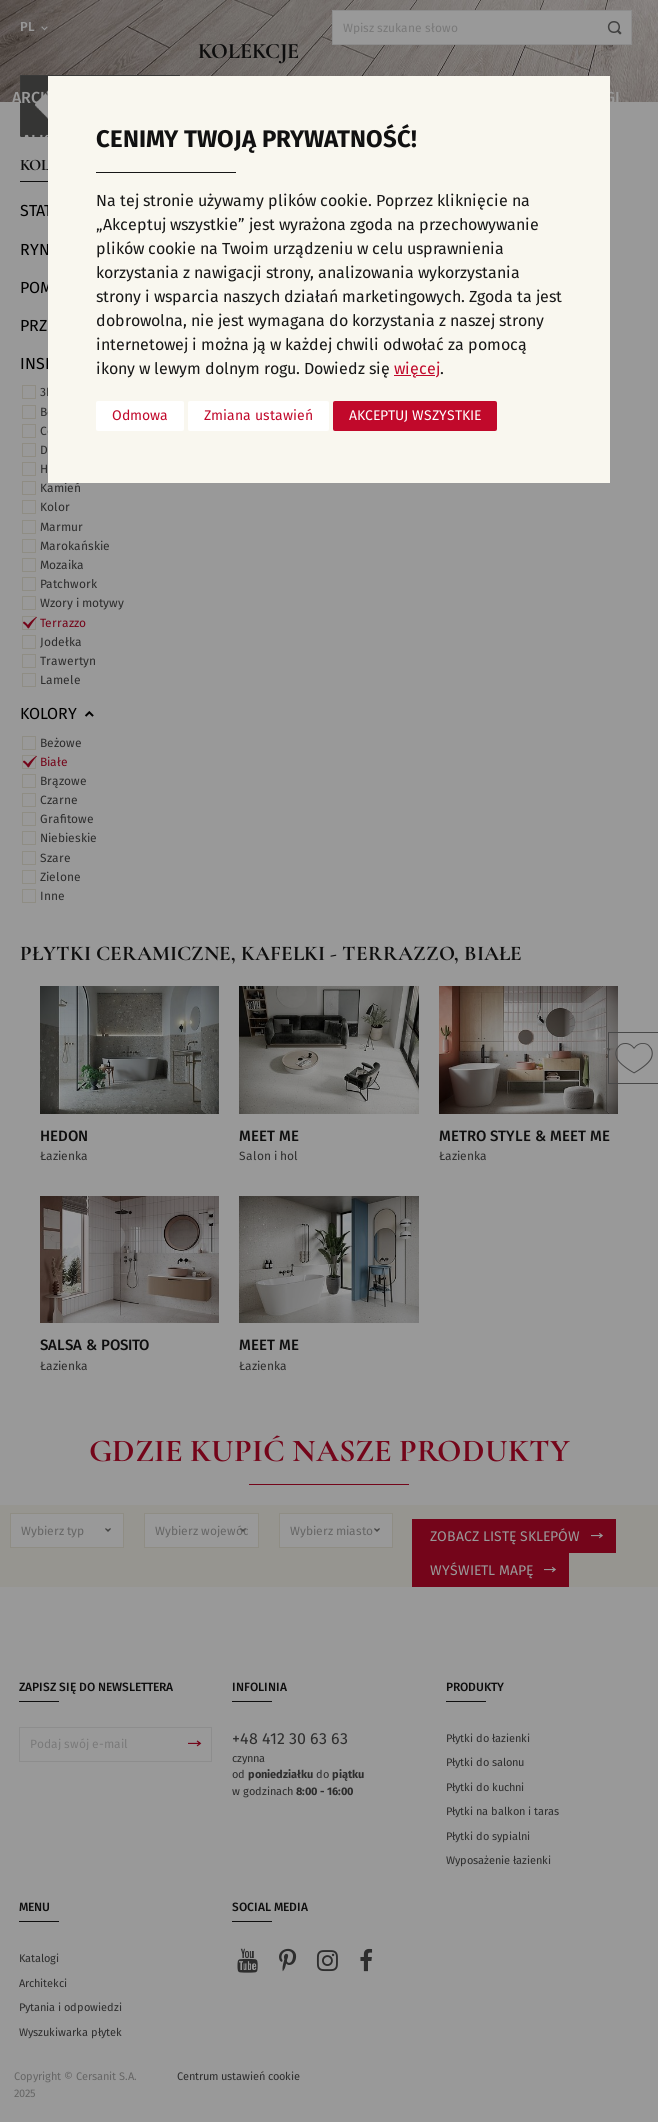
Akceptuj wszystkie (415, 416)
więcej (417, 369)
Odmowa (140, 416)
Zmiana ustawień (258, 416)
